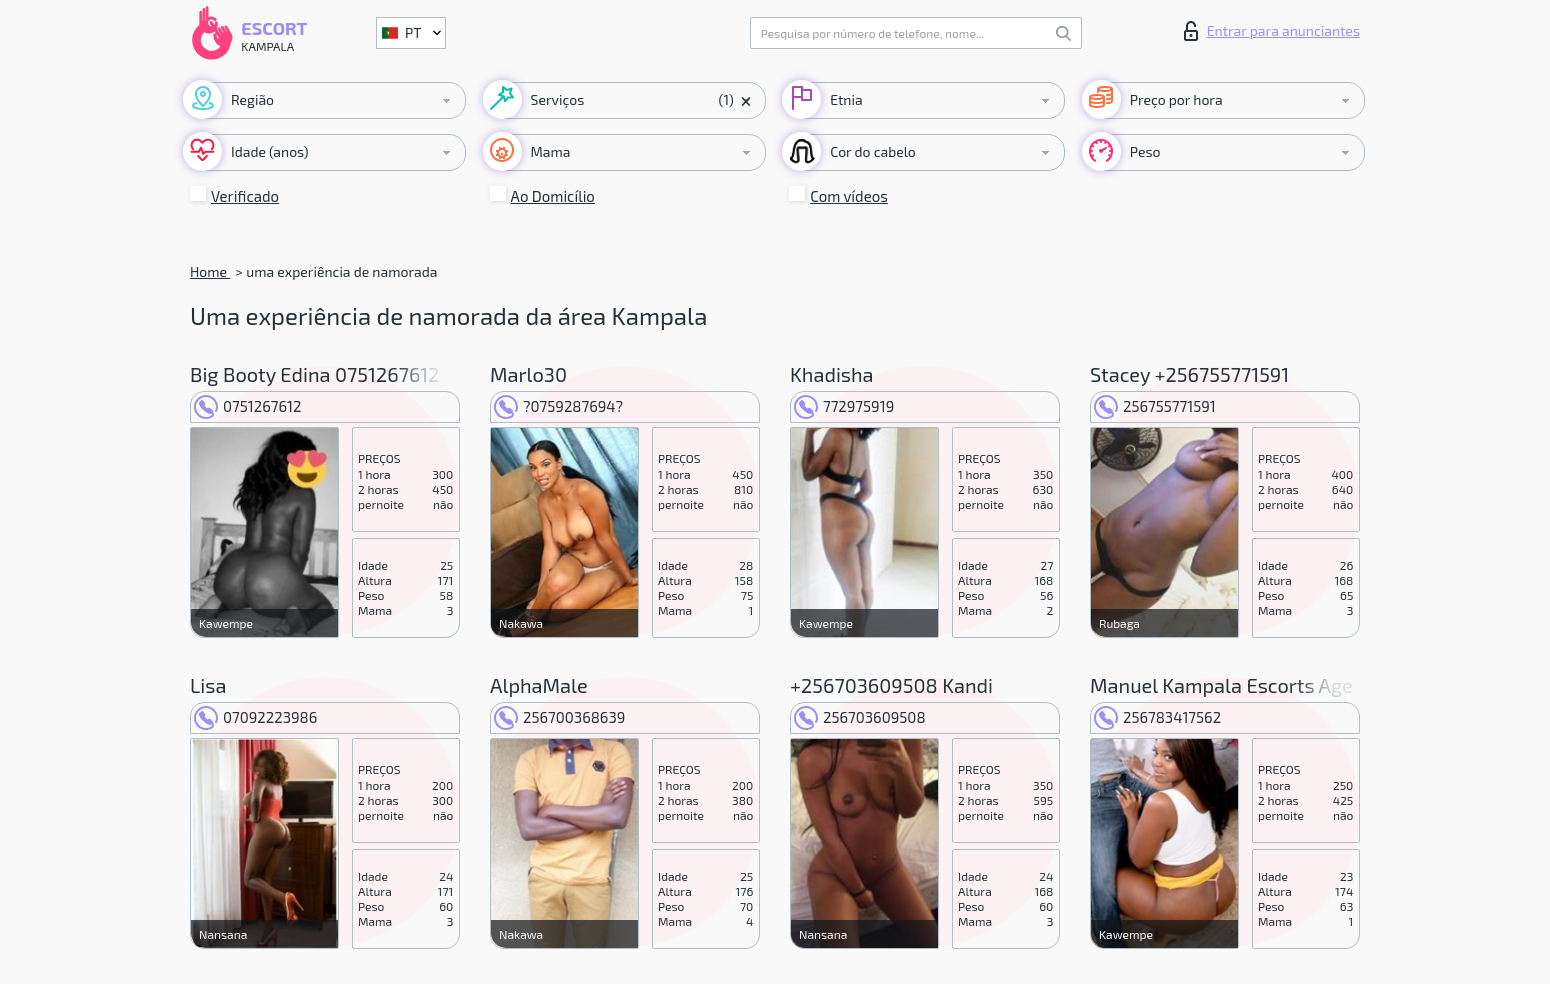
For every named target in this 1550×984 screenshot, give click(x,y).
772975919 (844, 406)
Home (210, 271)
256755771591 (1155, 406)
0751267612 (247, 406)
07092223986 (255, 717)
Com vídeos (849, 196)
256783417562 (1157, 717)
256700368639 (559, 717)
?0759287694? (558, 406)
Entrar (1272, 31)
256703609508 (860, 717)
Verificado (245, 196)
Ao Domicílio (553, 196)
